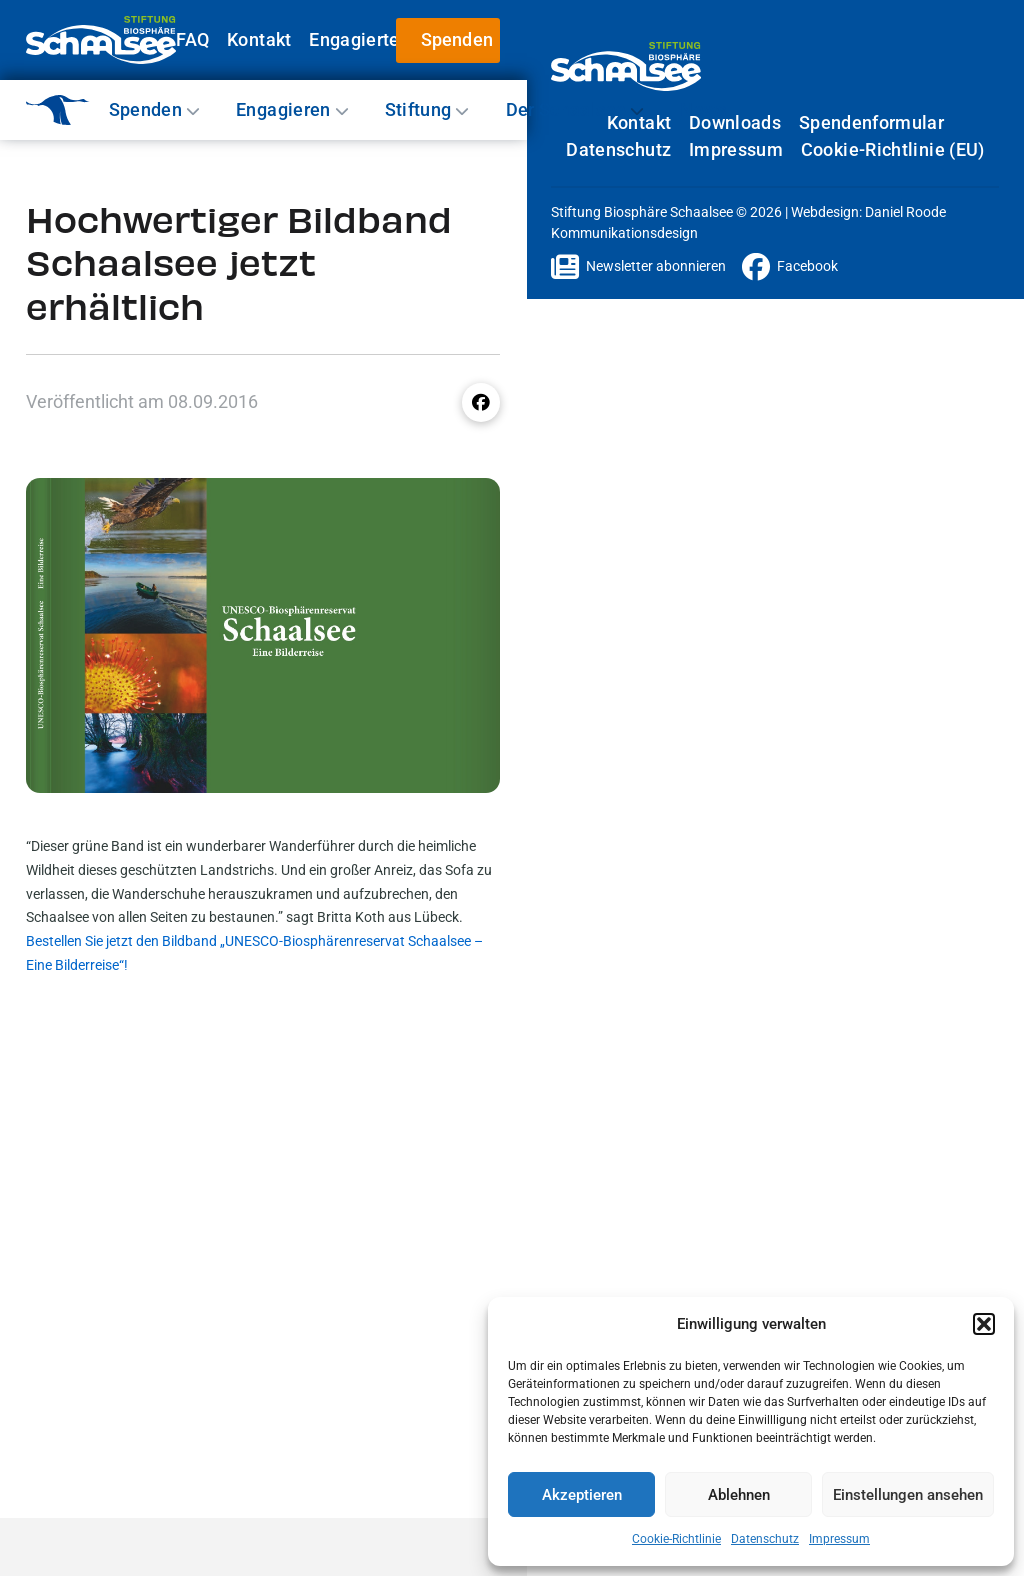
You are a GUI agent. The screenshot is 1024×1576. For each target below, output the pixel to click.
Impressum (839, 1539)
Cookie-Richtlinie (676, 1539)
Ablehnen (739, 1495)
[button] (984, 1324)
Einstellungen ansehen (908, 1495)
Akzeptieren (582, 1495)
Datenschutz (765, 1539)
